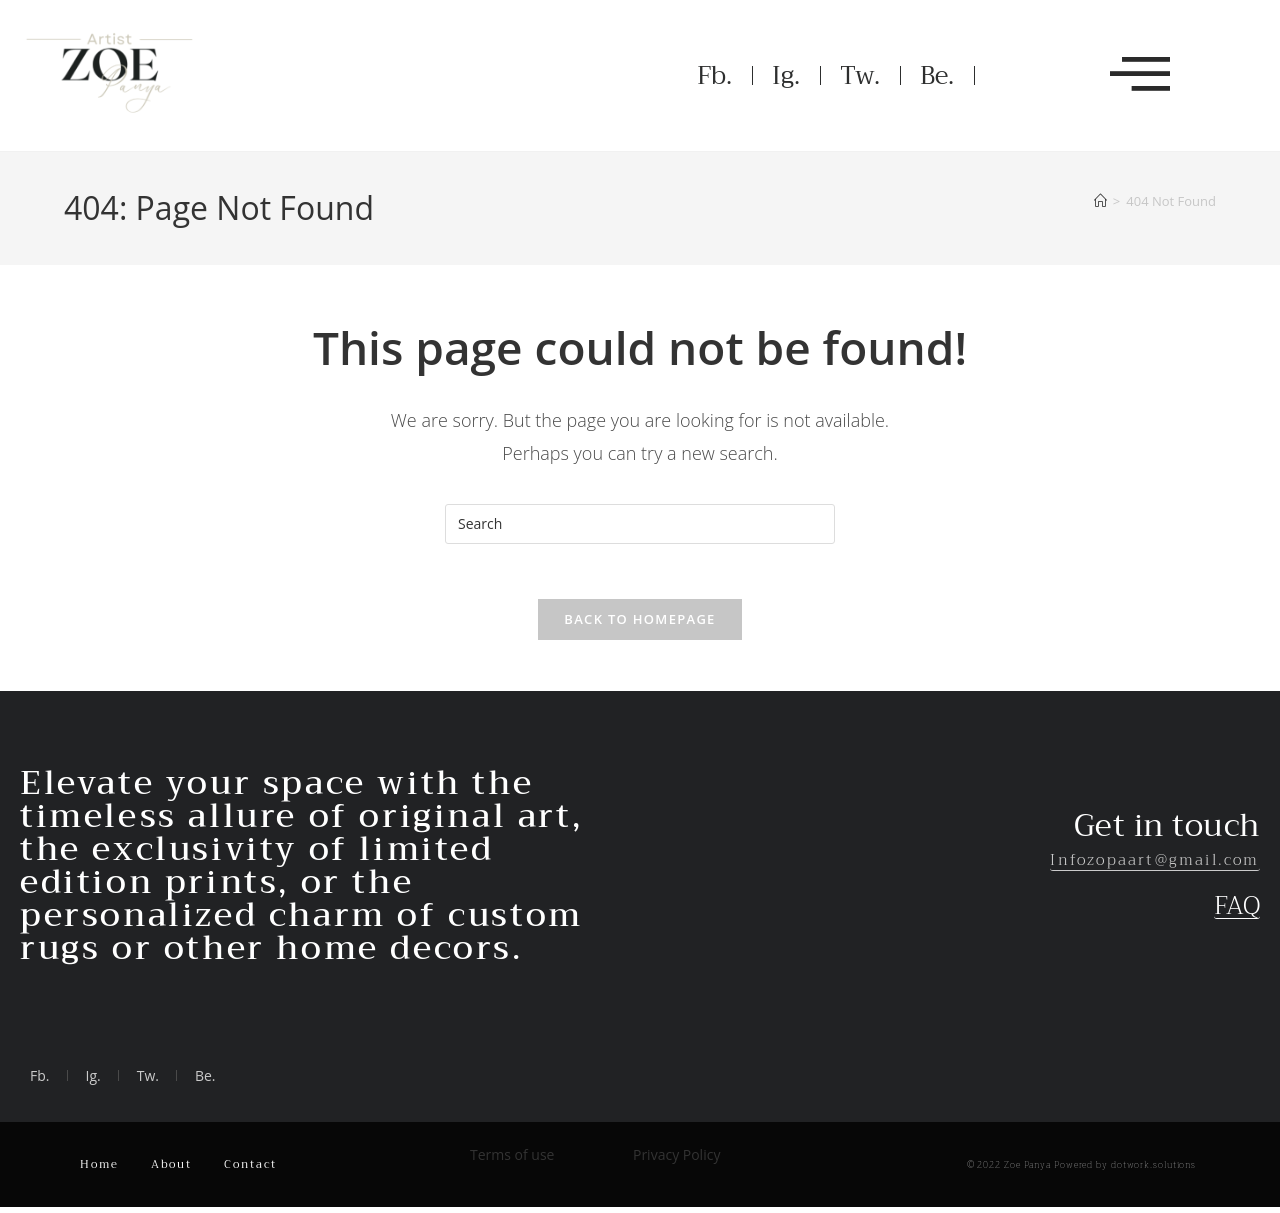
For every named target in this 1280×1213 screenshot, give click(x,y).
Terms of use (512, 1160)
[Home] (1100, 201)
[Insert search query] (640, 524)
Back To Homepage (639, 625)
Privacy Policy (676, 1160)
